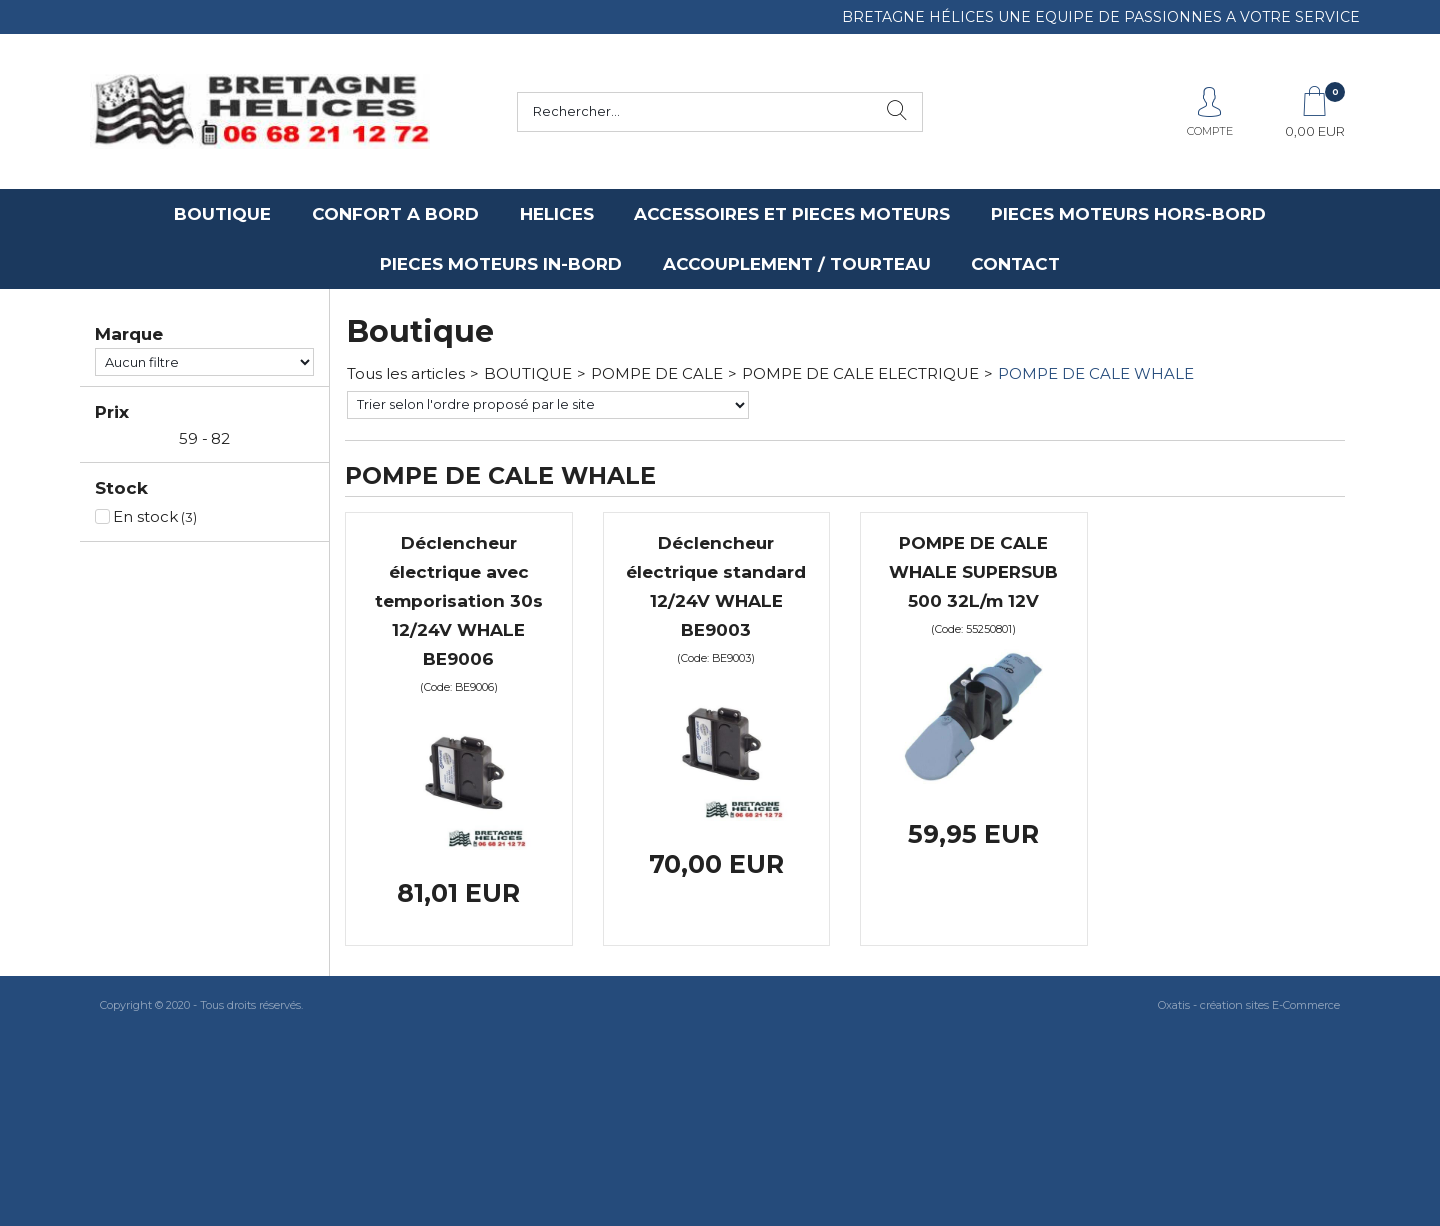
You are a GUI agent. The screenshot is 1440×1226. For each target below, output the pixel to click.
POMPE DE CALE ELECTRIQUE (860, 373)
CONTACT (1015, 264)
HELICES (557, 214)
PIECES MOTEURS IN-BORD (501, 264)
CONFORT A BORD (395, 214)
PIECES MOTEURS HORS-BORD (1128, 214)
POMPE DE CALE (657, 373)
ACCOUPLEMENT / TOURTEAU (797, 264)
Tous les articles (406, 373)
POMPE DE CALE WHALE (1096, 373)
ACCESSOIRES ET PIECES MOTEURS (792, 214)
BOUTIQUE (222, 214)
